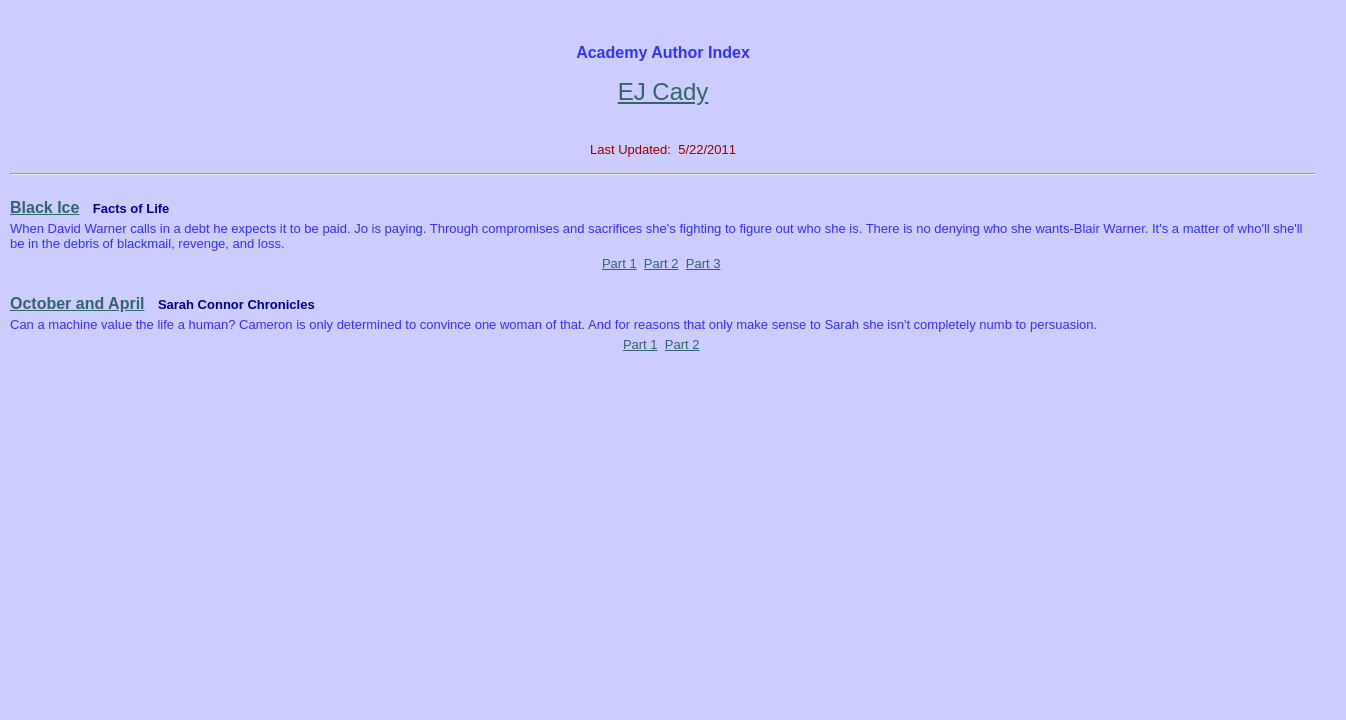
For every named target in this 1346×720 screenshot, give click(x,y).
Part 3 (703, 263)
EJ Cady (663, 91)
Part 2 (661, 263)
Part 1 (619, 263)
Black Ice (44, 207)
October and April (77, 303)
